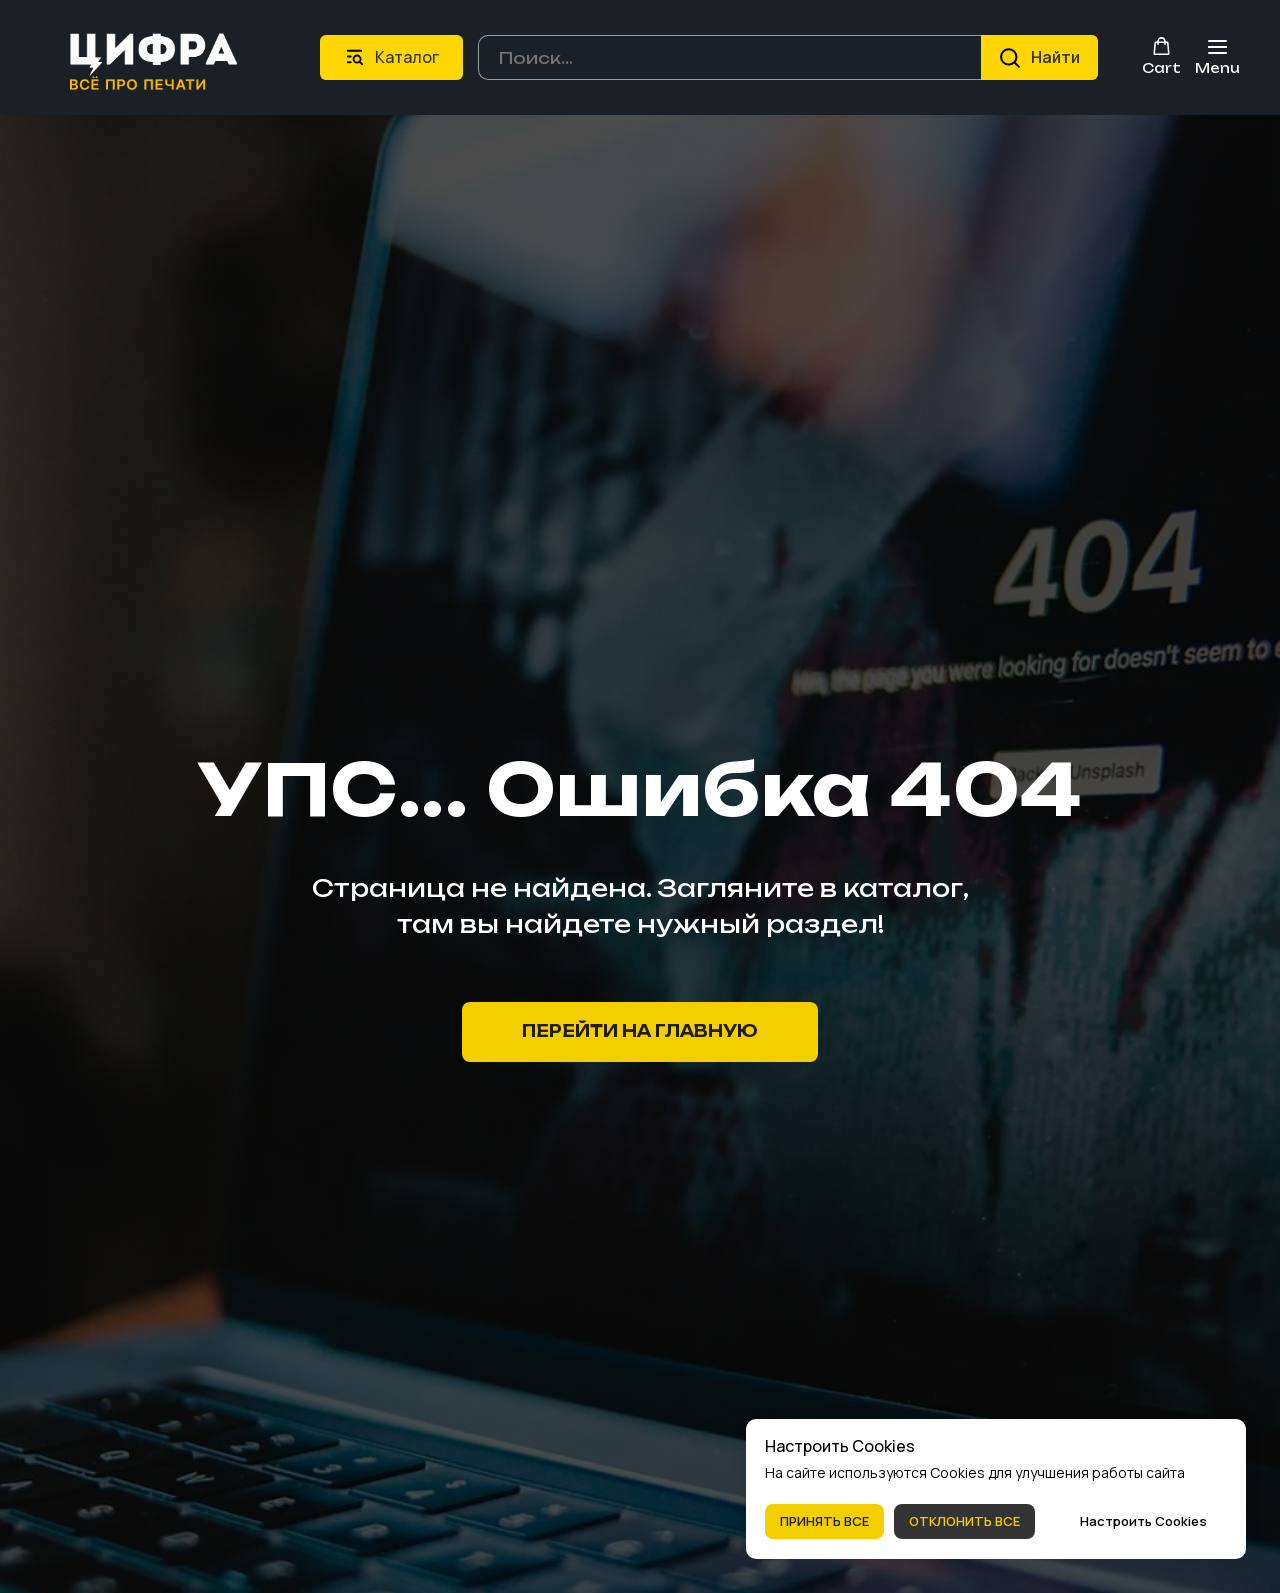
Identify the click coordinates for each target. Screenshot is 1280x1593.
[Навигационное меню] (1217, 57)
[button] (1161, 56)
